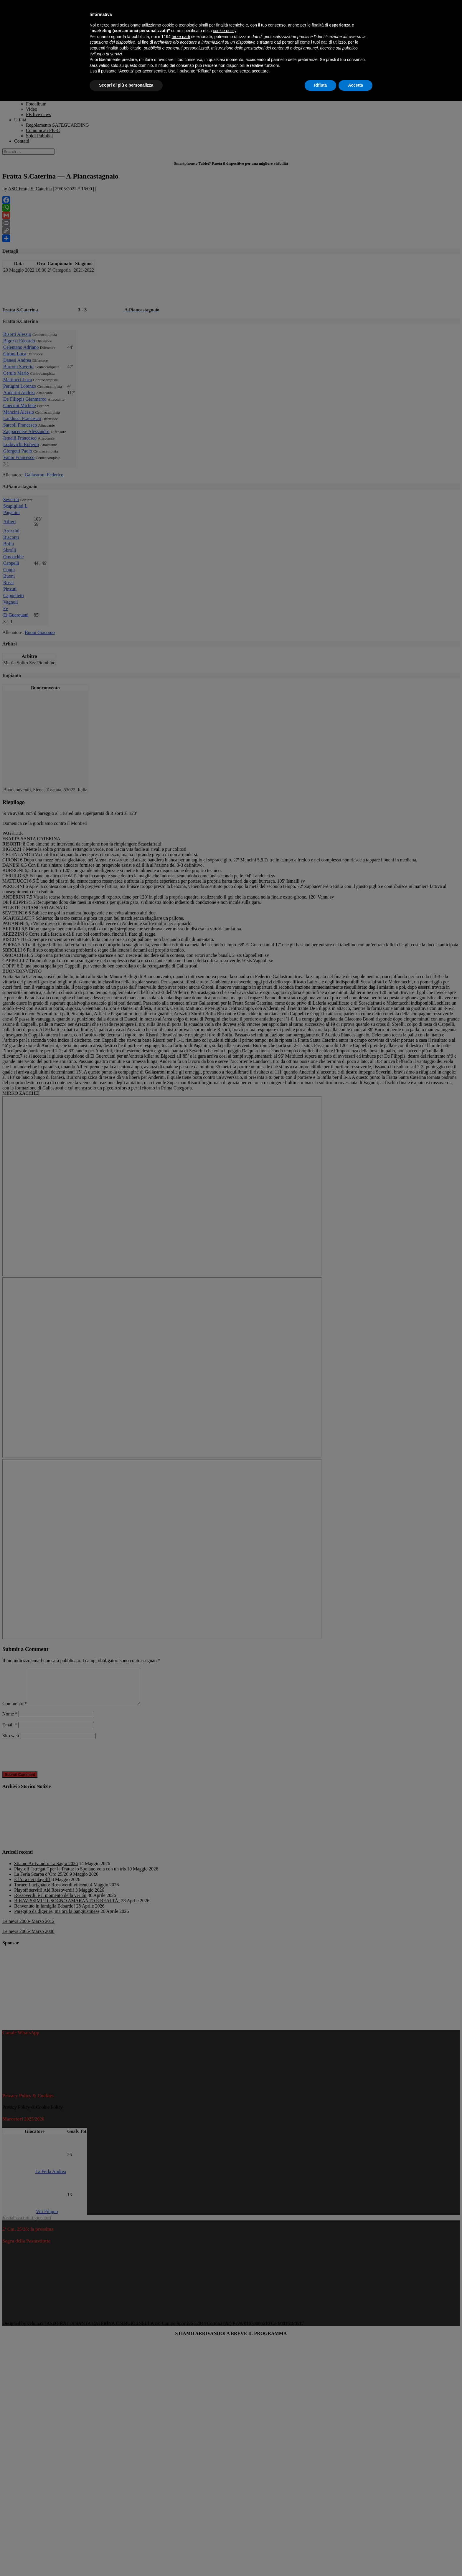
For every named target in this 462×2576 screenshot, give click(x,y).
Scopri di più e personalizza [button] (126, 85)
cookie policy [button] (224, 30)
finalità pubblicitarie (123, 48)
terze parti (181, 36)
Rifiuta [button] (320, 85)
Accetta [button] (355, 85)
